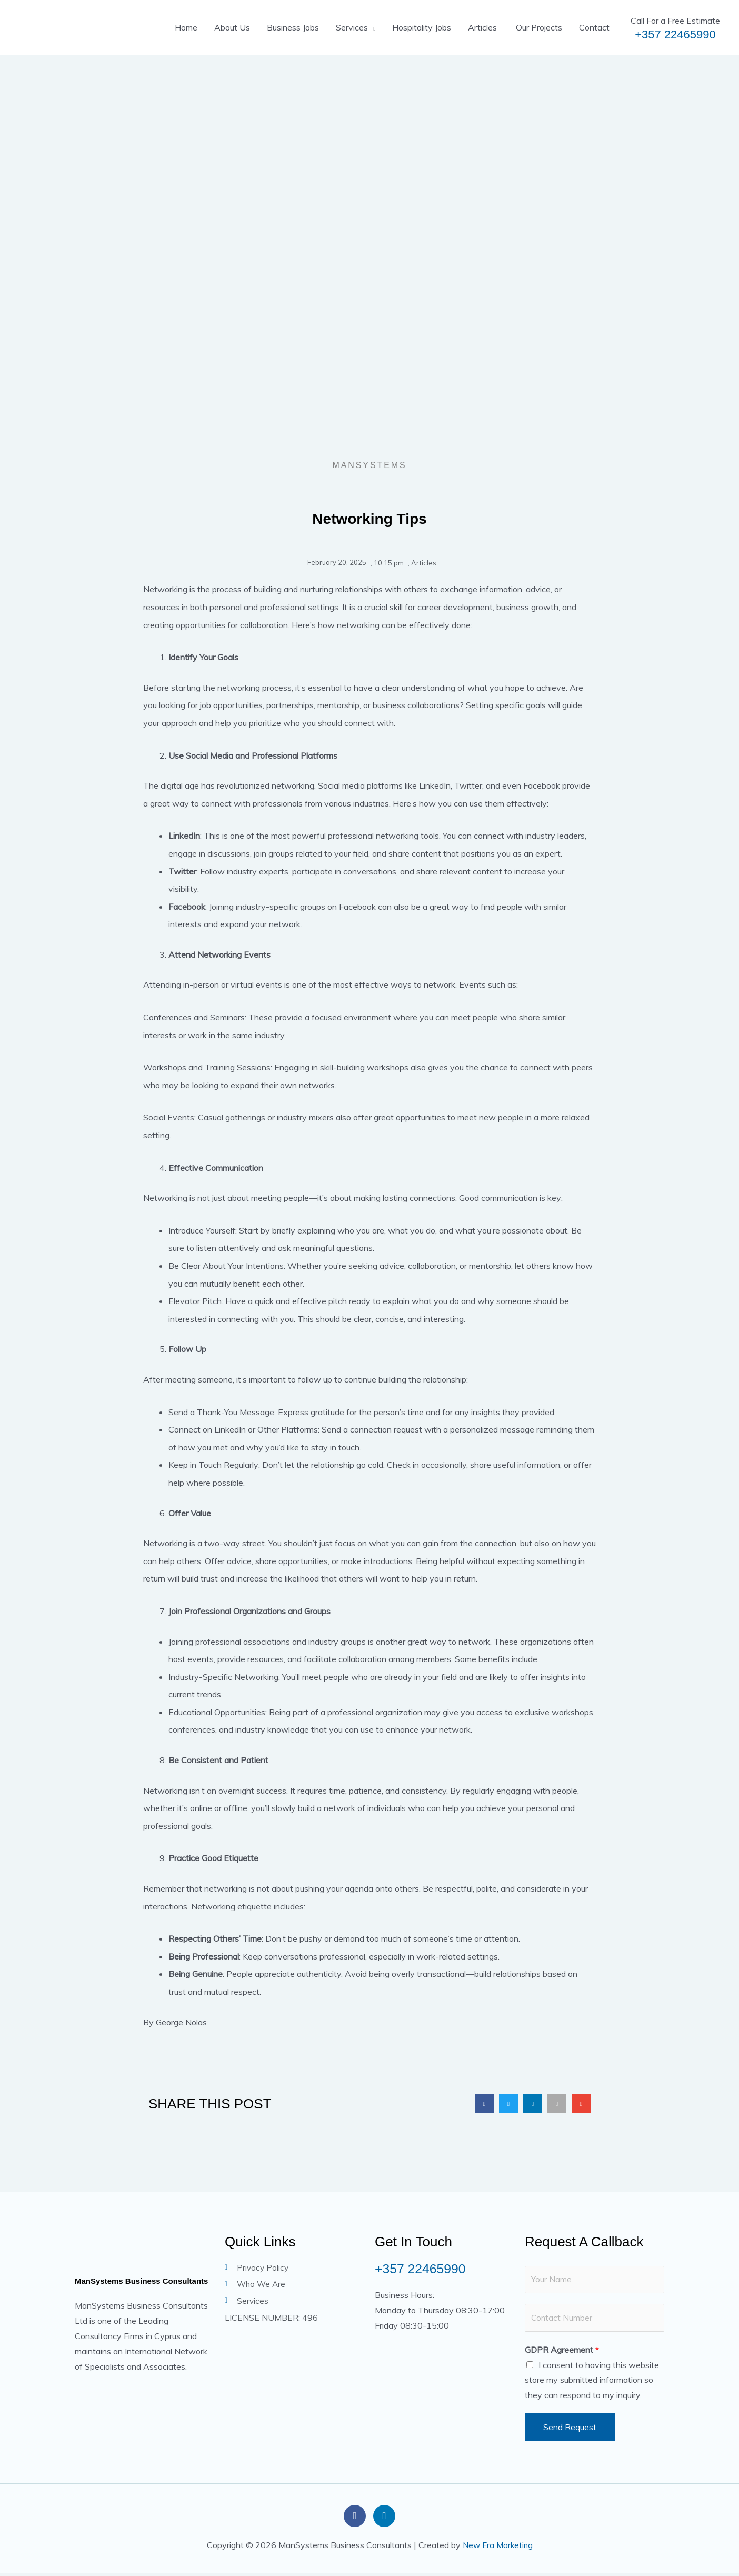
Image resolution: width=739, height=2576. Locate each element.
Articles (482, 27)
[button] (484, 2103)
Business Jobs (293, 27)
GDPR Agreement (562, 2351)
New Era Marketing (497, 2547)
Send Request (569, 2429)
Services (352, 27)
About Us (232, 27)
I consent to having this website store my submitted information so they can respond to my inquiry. (592, 2382)
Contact (594, 27)
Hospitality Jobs (421, 27)
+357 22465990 (675, 34)
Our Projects (538, 27)
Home (186, 27)
